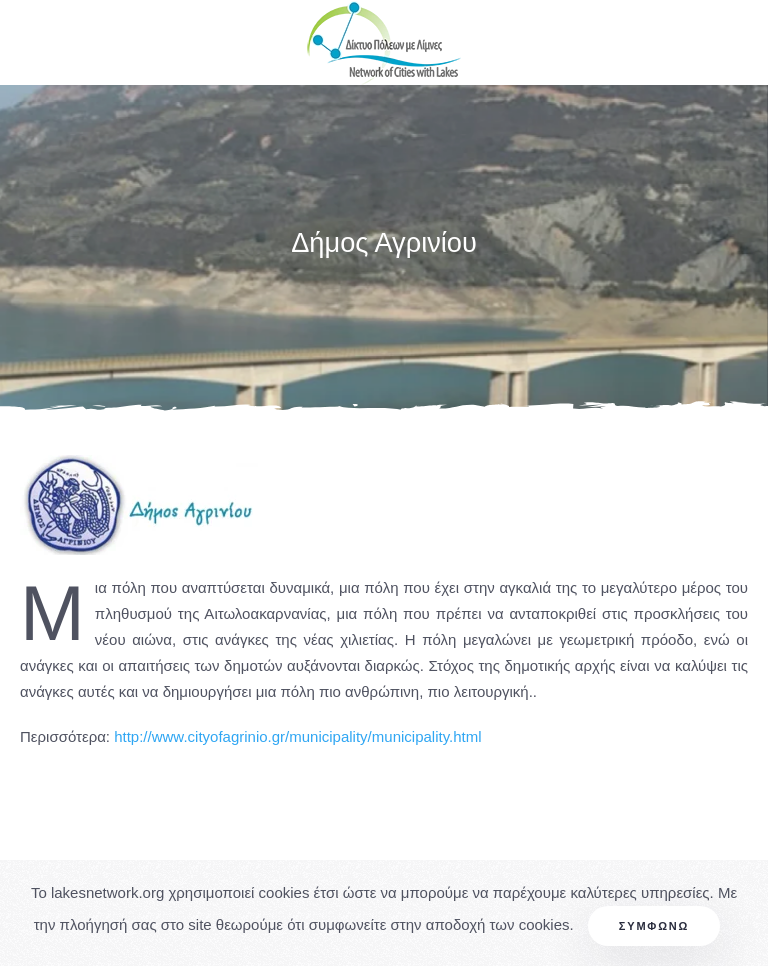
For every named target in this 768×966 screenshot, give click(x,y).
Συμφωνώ (654, 926)
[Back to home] (384, 42)
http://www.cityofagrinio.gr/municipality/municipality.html (297, 736)
